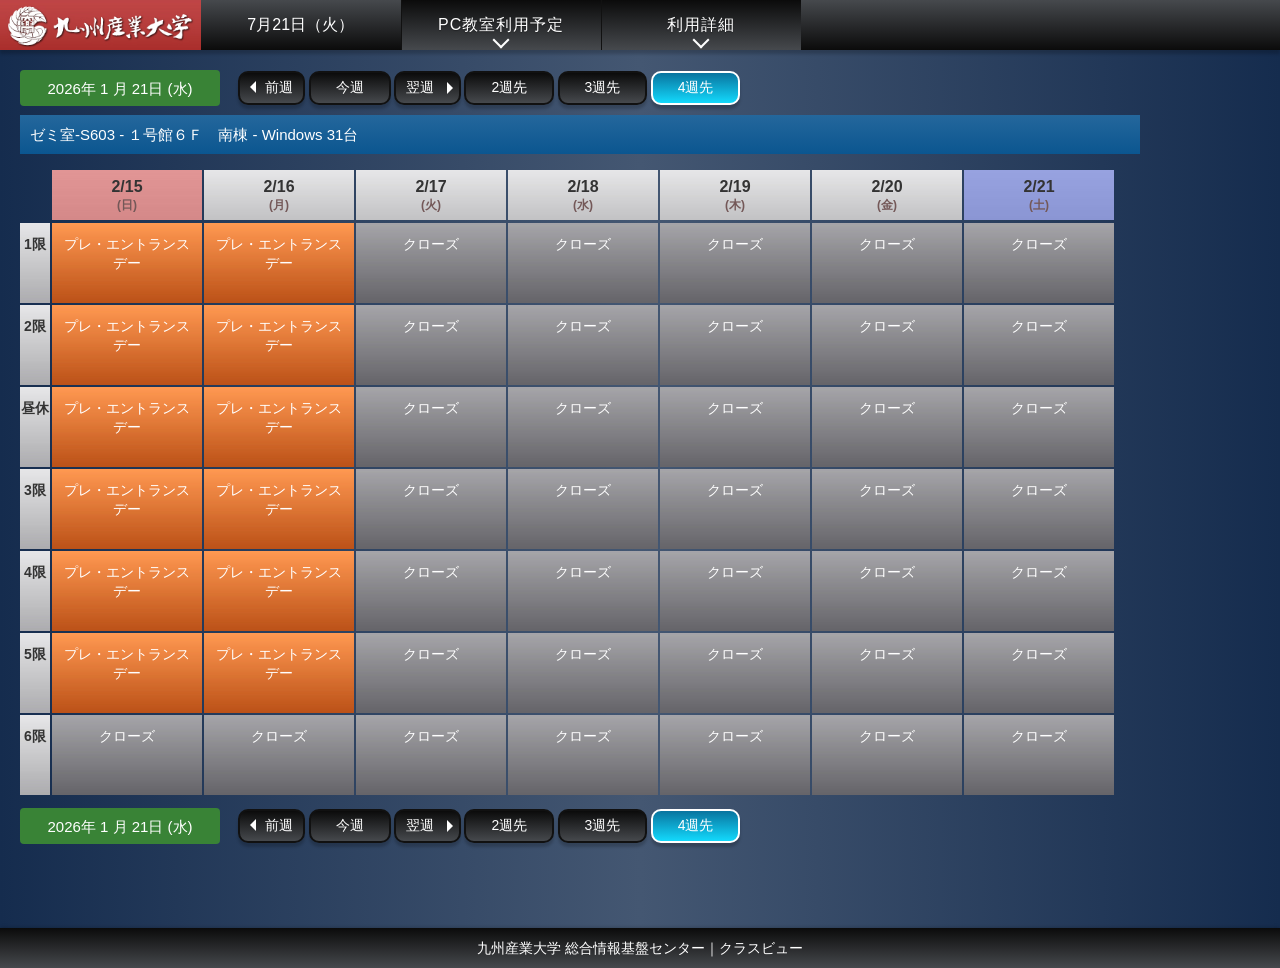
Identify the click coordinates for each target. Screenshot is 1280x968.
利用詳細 (701, 24)
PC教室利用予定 (501, 24)
